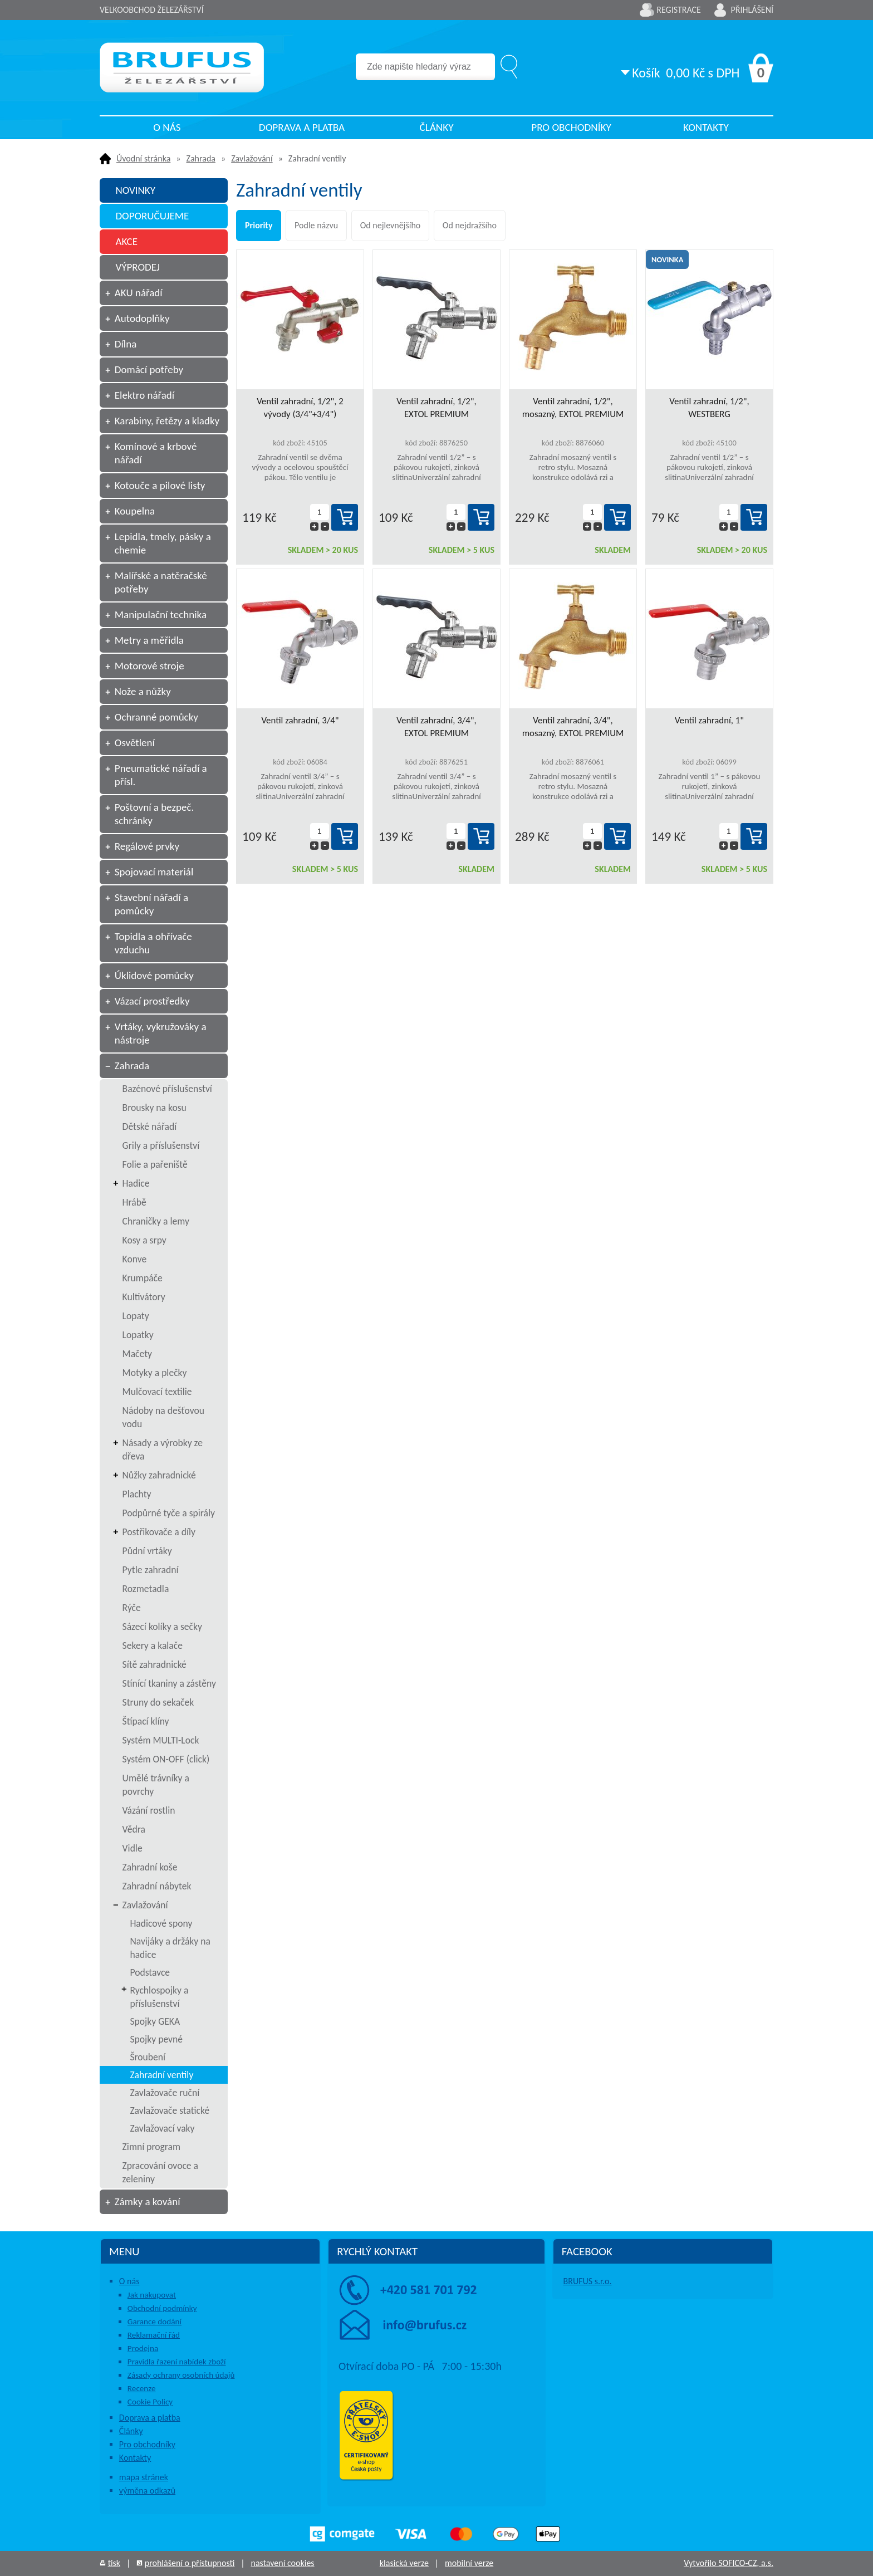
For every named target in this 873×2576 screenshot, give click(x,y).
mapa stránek (143, 2477)
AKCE (126, 241)
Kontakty (706, 127)
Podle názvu (316, 225)
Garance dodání (154, 2322)
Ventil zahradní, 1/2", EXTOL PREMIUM (436, 407)
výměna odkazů (147, 2490)
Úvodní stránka (143, 158)
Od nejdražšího (470, 225)
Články (436, 127)
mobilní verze (469, 2563)
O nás (166, 127)
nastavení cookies (282, 2563)
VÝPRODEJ (137, 267)
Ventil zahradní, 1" (709, 720)
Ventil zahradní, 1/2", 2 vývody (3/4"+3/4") (300, 407)
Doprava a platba (302, 127)
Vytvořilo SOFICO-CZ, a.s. (728, 2563)
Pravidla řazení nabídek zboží (176, 2362)
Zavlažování (251, 158)
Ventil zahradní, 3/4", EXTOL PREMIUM (436, 726)
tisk (114, 2563)
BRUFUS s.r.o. (587, 2281)
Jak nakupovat (151, 2295)
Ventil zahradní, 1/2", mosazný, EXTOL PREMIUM (573, 407)
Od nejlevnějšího (390, 225)
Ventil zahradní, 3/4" (300, 720)
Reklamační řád (153, 2335)
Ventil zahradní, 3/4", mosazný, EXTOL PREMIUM (573, 726)
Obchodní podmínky (162, 2308)
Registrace (678, 9)
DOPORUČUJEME (152, 215)
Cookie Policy (150, 2402)
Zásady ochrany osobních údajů (181, 2375)
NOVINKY (135, 190)
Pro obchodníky (571, 127)
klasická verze (404, 2563)
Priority (258, 225)
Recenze (141, 2388)
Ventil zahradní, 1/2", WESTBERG (709, 407)
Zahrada (201, 158)
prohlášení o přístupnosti (190, 2563)
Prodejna (142, 2348)
